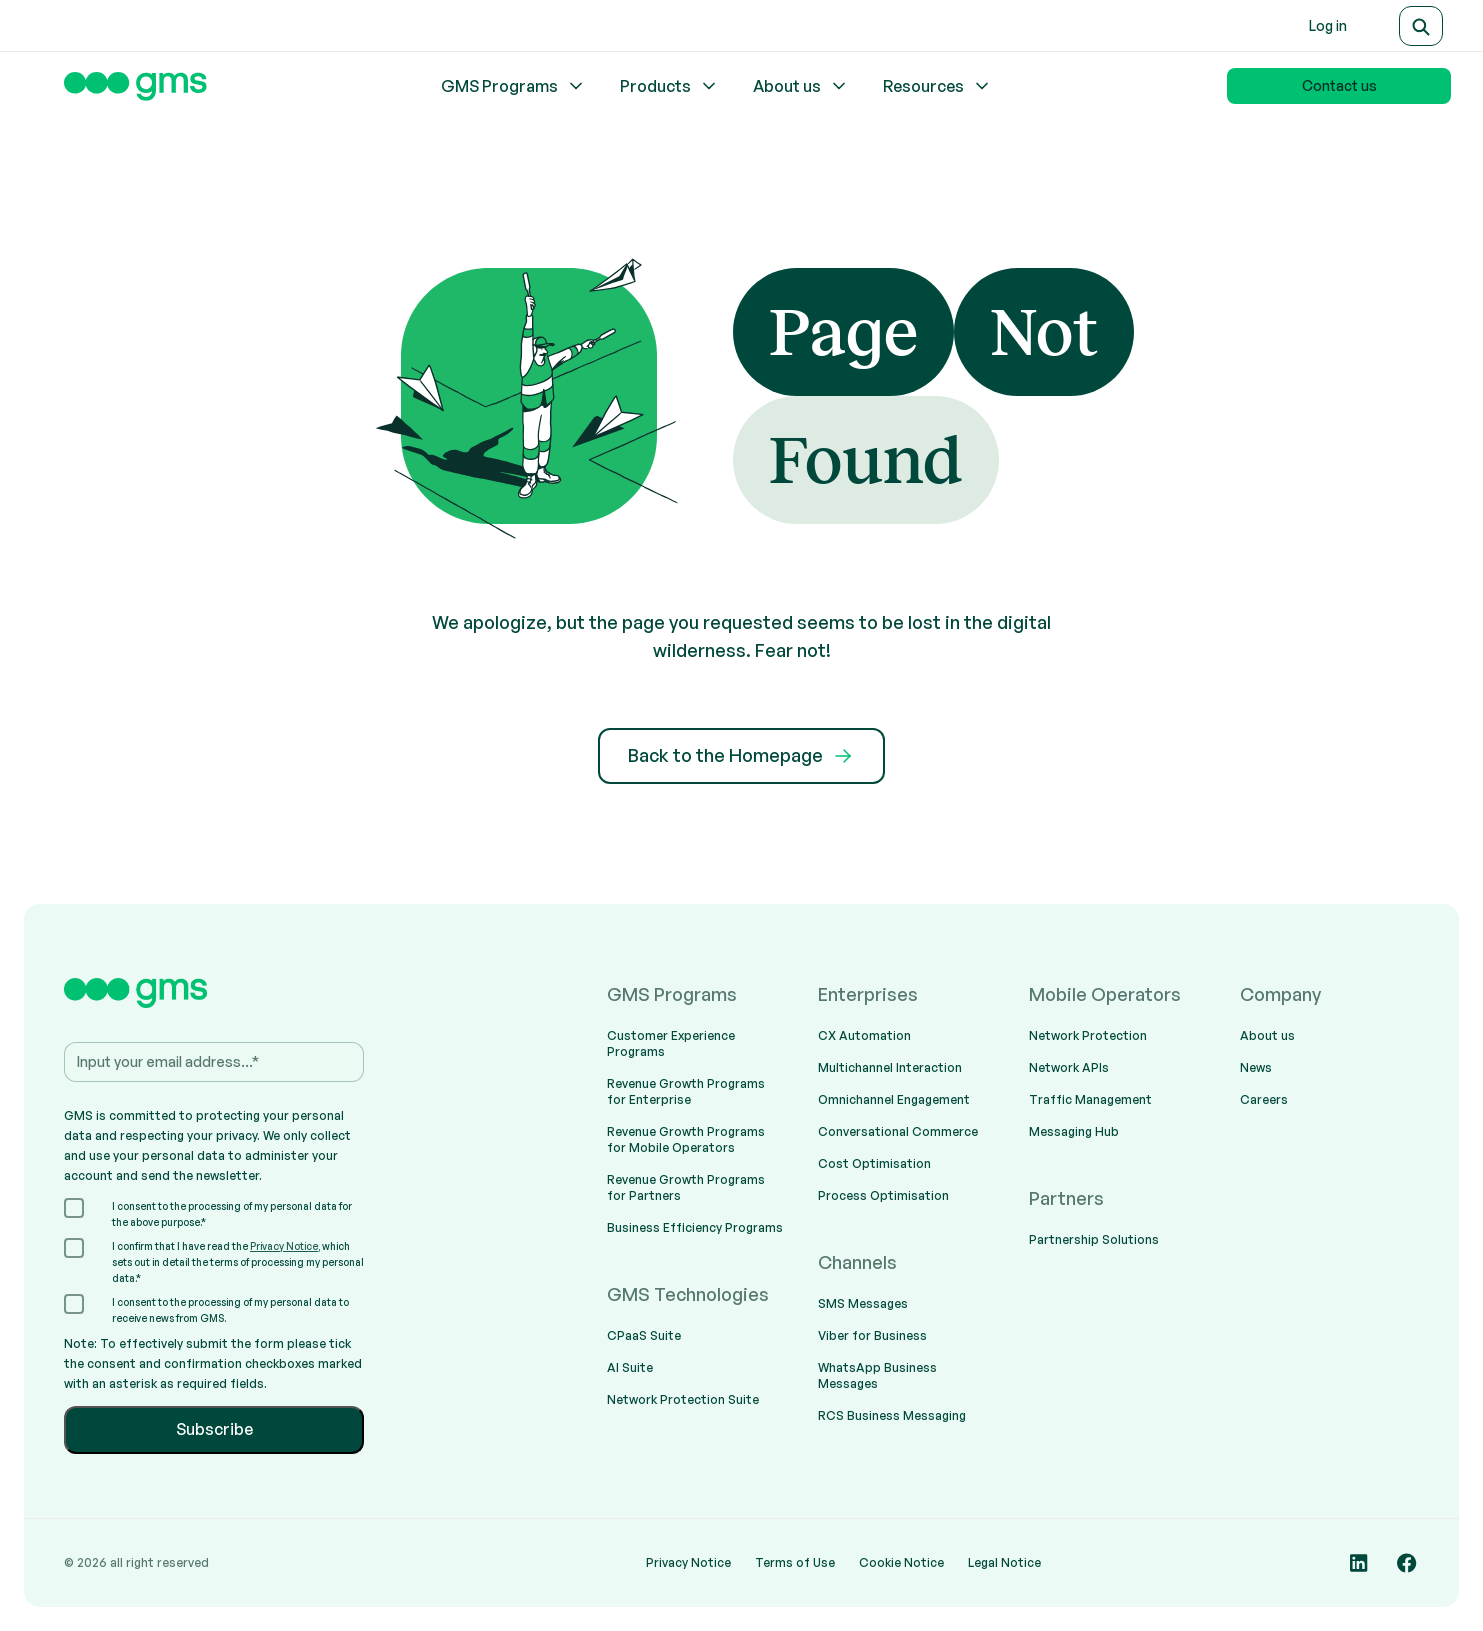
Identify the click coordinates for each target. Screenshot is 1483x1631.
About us (801, 86)
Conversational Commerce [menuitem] (898, 1131)
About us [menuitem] (1267, 1035)
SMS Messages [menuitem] (863, 1303)
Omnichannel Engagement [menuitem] (894, 1099)
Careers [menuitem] (1264, 1099)
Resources (937, 86)
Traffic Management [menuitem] (1090, 1099)
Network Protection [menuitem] (1088, 1035)
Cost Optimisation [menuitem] (874, 1163)
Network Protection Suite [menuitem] (683, 1399)
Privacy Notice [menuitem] (688, 1562)
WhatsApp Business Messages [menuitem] (877, 1375)
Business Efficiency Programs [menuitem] (695, 1227)
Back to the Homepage (741, 756)
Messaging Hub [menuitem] (1074, 1131)
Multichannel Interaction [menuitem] (890, 1067)
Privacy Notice (284, 1246)
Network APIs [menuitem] (1069, 1067)
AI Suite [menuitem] (630, 1367)
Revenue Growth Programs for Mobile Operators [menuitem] (686, 1139)
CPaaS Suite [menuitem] (644, 1335)
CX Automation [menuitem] (864, 1035)
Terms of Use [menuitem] (795, 1562)
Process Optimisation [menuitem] (883, 1195)
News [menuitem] (1256, 1067)
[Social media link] (1359, 1563)
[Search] (1421, 26)
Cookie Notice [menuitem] (901, 1562)
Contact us (1339, 85)
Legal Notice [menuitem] (1004, 1562)
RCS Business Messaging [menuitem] (892, 1415)
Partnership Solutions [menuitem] (1094, 1239)
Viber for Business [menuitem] (872, 1335)
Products (669, 86)
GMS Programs (513, 86)
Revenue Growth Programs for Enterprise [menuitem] (686, 1091)
